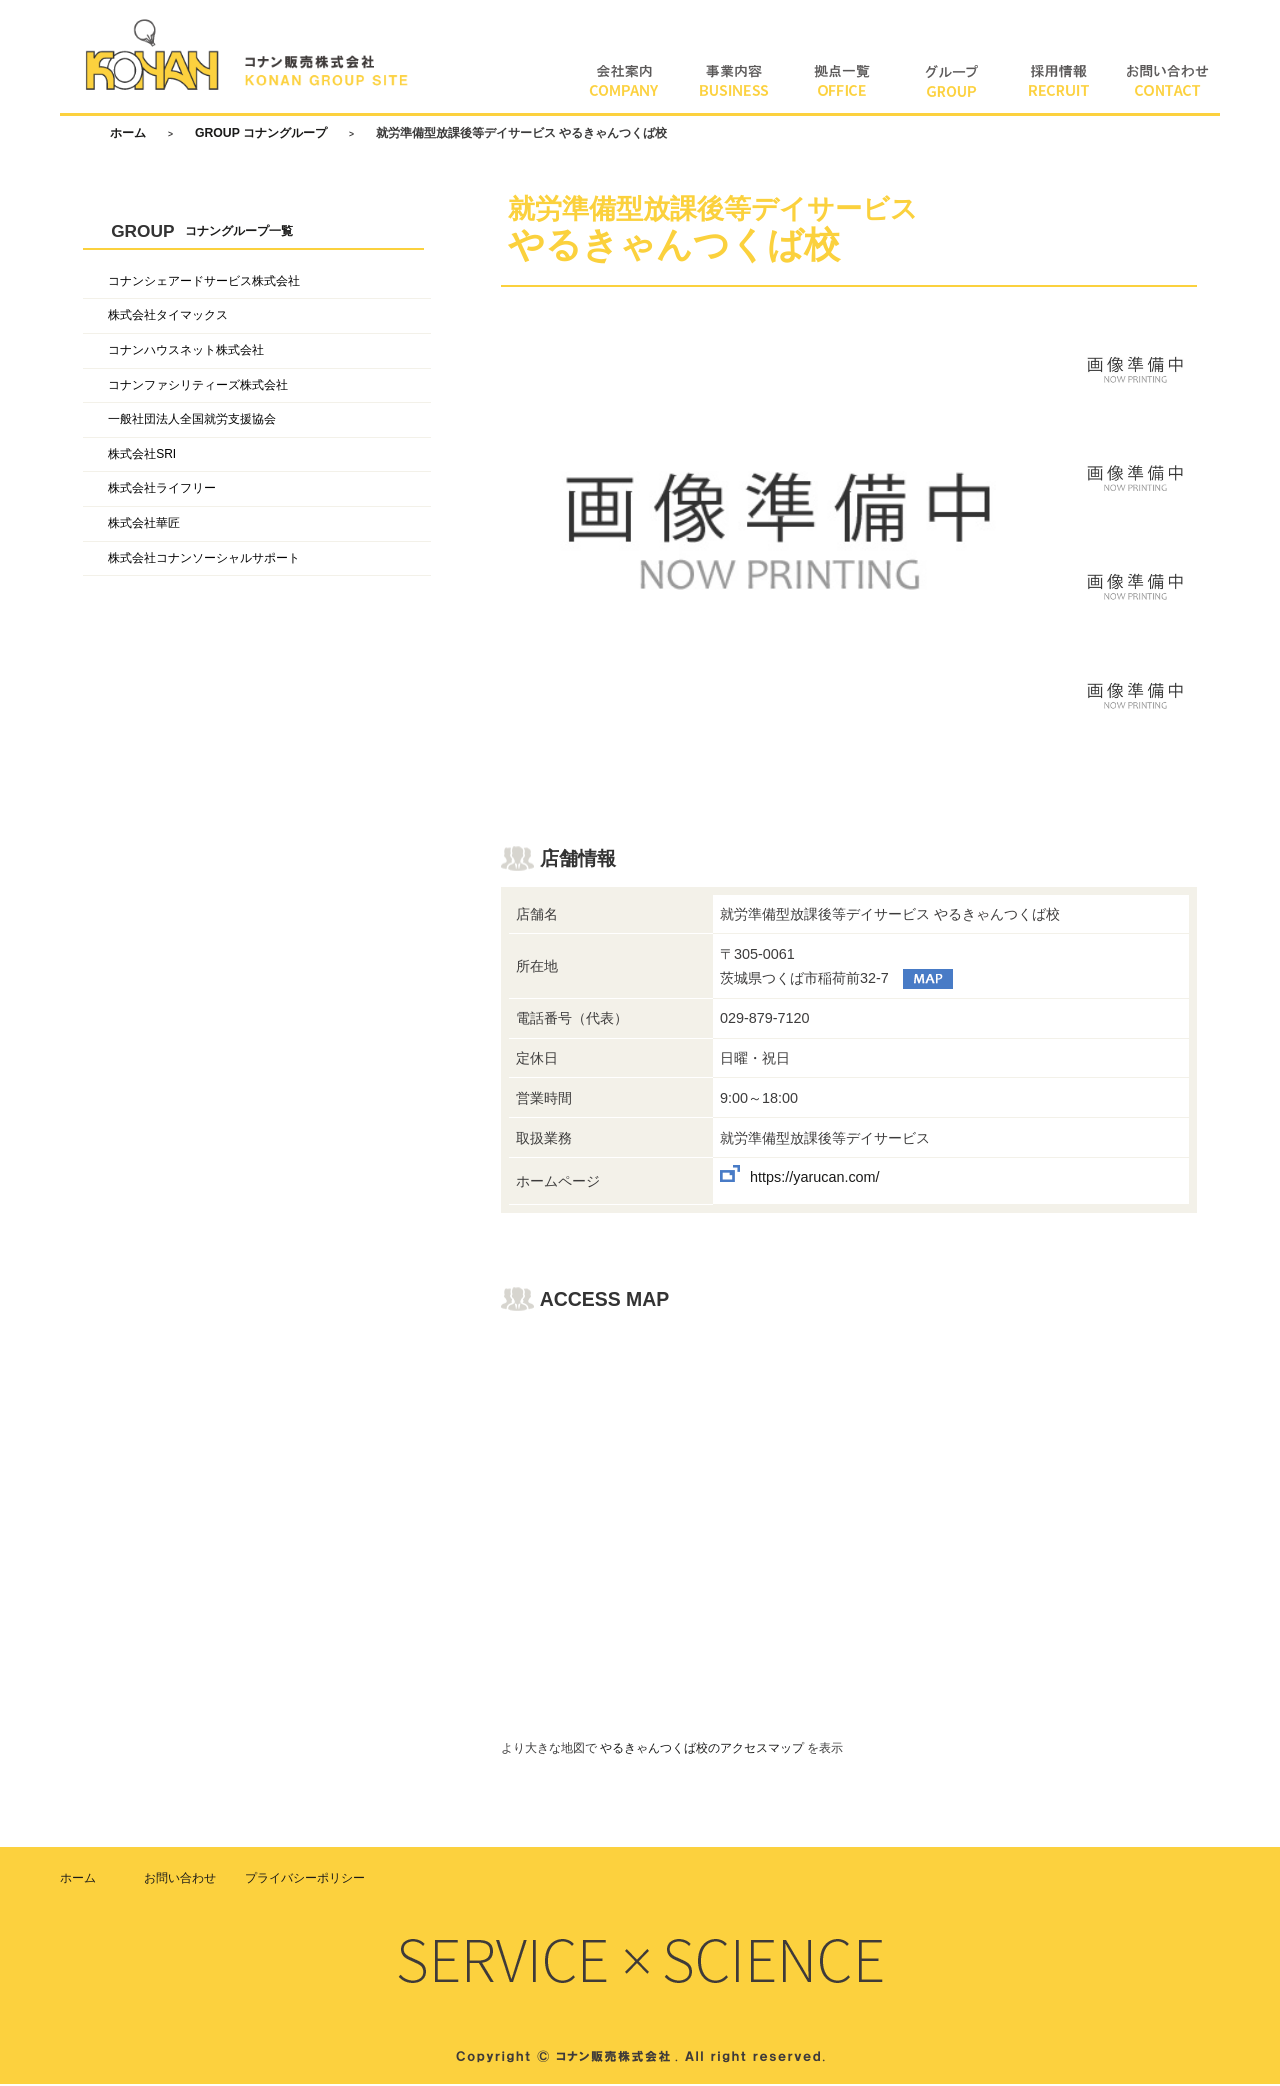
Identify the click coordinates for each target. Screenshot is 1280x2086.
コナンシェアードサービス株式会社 (204, 283)
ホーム (128, 135)
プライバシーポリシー (305, 1880)
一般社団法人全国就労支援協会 (192, 422)
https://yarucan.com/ (815, 1180)
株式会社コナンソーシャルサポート (204, 560)
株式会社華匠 (144, 525)
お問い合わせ (180, 1880)
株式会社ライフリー (162, 491)
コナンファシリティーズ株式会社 (198, 387)
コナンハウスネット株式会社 (186, 352)
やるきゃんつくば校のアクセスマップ (702, 1750)
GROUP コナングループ (261, 135)
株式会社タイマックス (168, 318)
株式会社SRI (142, 456)
